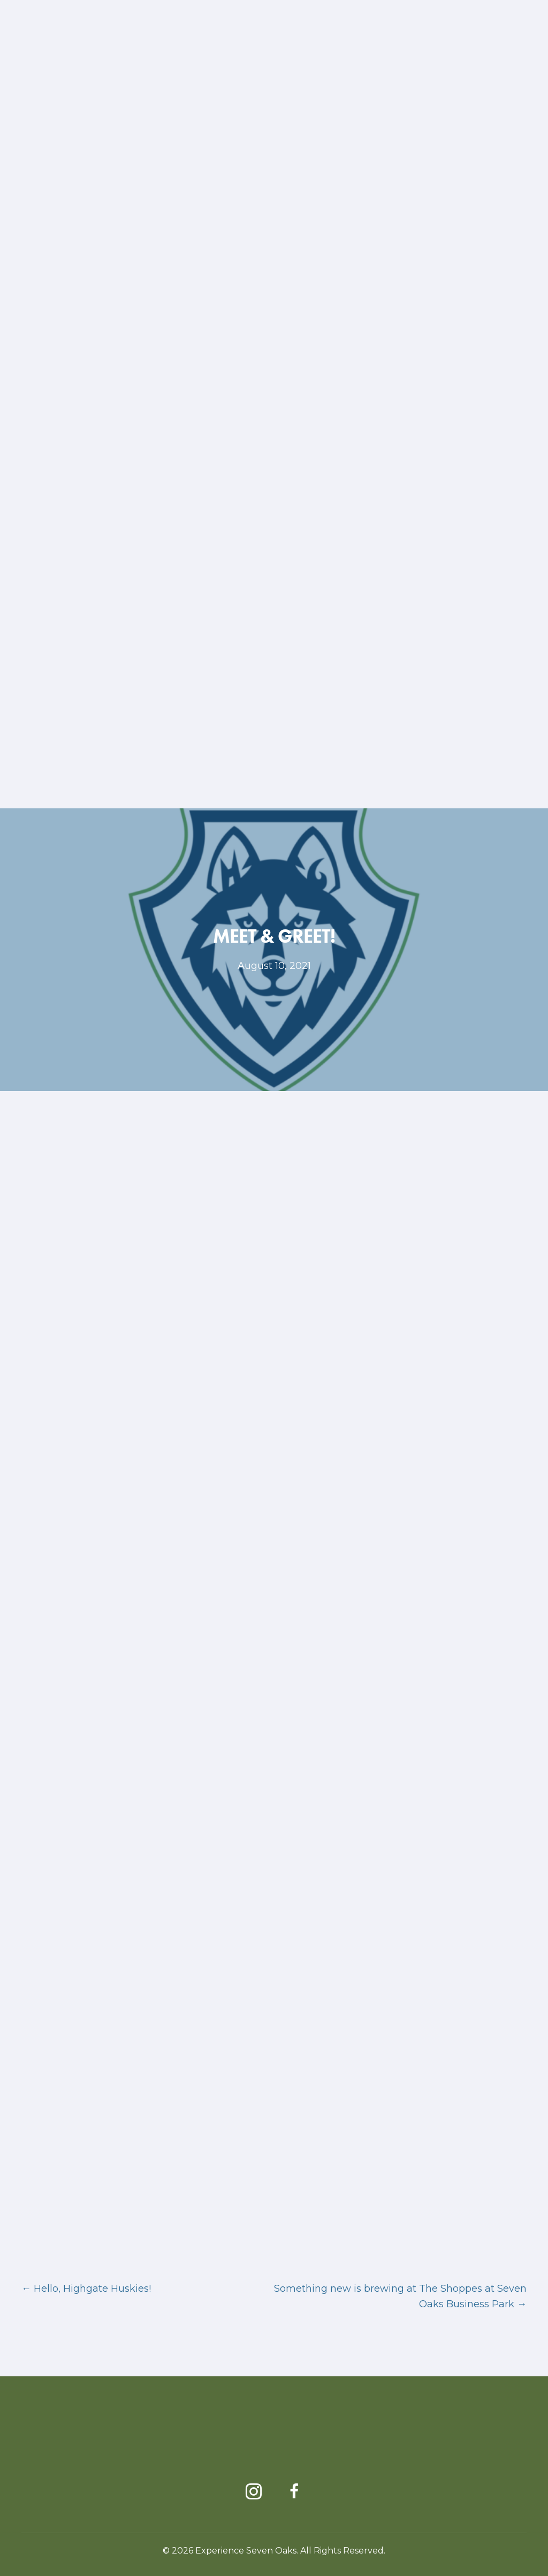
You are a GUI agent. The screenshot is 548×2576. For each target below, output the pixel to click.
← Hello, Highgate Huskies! (86, 2288)
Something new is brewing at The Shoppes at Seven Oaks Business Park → (400, 2296)
